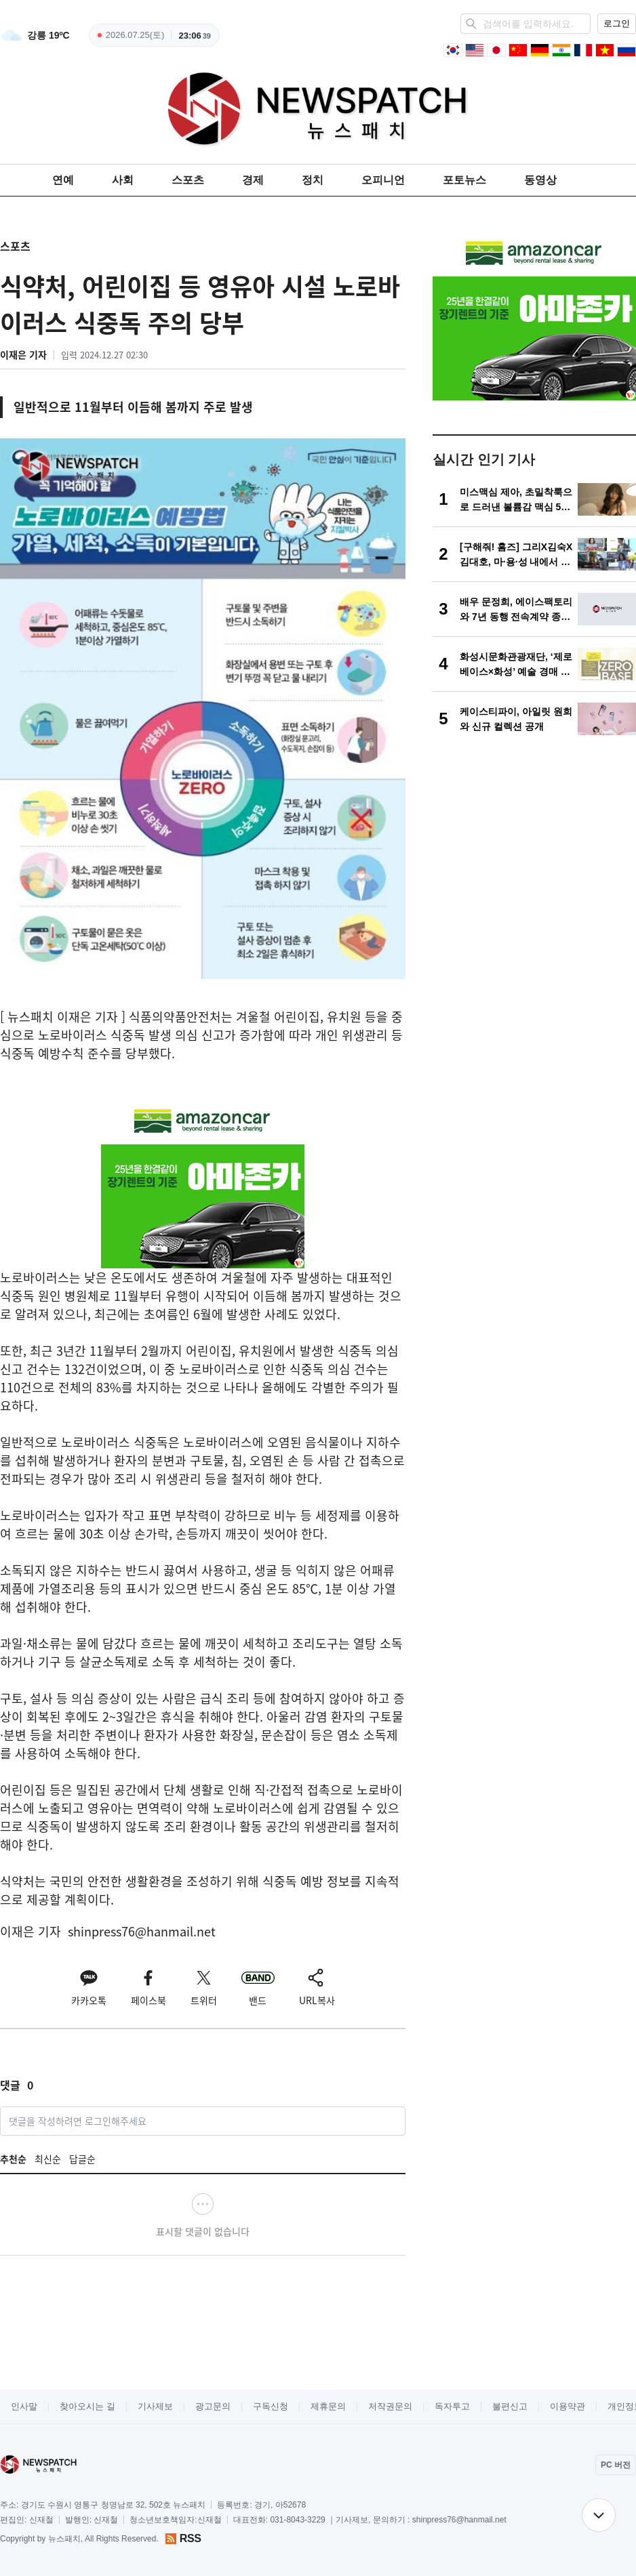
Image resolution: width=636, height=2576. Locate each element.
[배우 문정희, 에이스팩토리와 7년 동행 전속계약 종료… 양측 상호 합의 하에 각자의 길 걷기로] (534, 609)
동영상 (540, 180)
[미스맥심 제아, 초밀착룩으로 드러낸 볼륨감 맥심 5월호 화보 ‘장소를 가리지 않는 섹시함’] (534, 499)
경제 (253, 180)
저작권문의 (390, 2406)
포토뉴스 (464, 180)
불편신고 (510, 2406)
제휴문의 (328, 2406)
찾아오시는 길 (87, 2406)
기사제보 (155, 2406)
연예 (63, 180)
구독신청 (270, 2406)
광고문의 (213, 2406)
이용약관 (567, 2406)
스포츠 (188, 180)
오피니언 (383, 180)
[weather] (35, 35)
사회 (123, 180)
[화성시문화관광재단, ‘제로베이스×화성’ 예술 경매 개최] (534, 664)
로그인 (616, 23)
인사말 (24, 2406)
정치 (312, 180)
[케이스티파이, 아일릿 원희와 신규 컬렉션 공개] (534, 719)
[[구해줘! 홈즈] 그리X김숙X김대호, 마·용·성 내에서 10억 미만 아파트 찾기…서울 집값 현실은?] (534, 554)
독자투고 (452, 2406)
